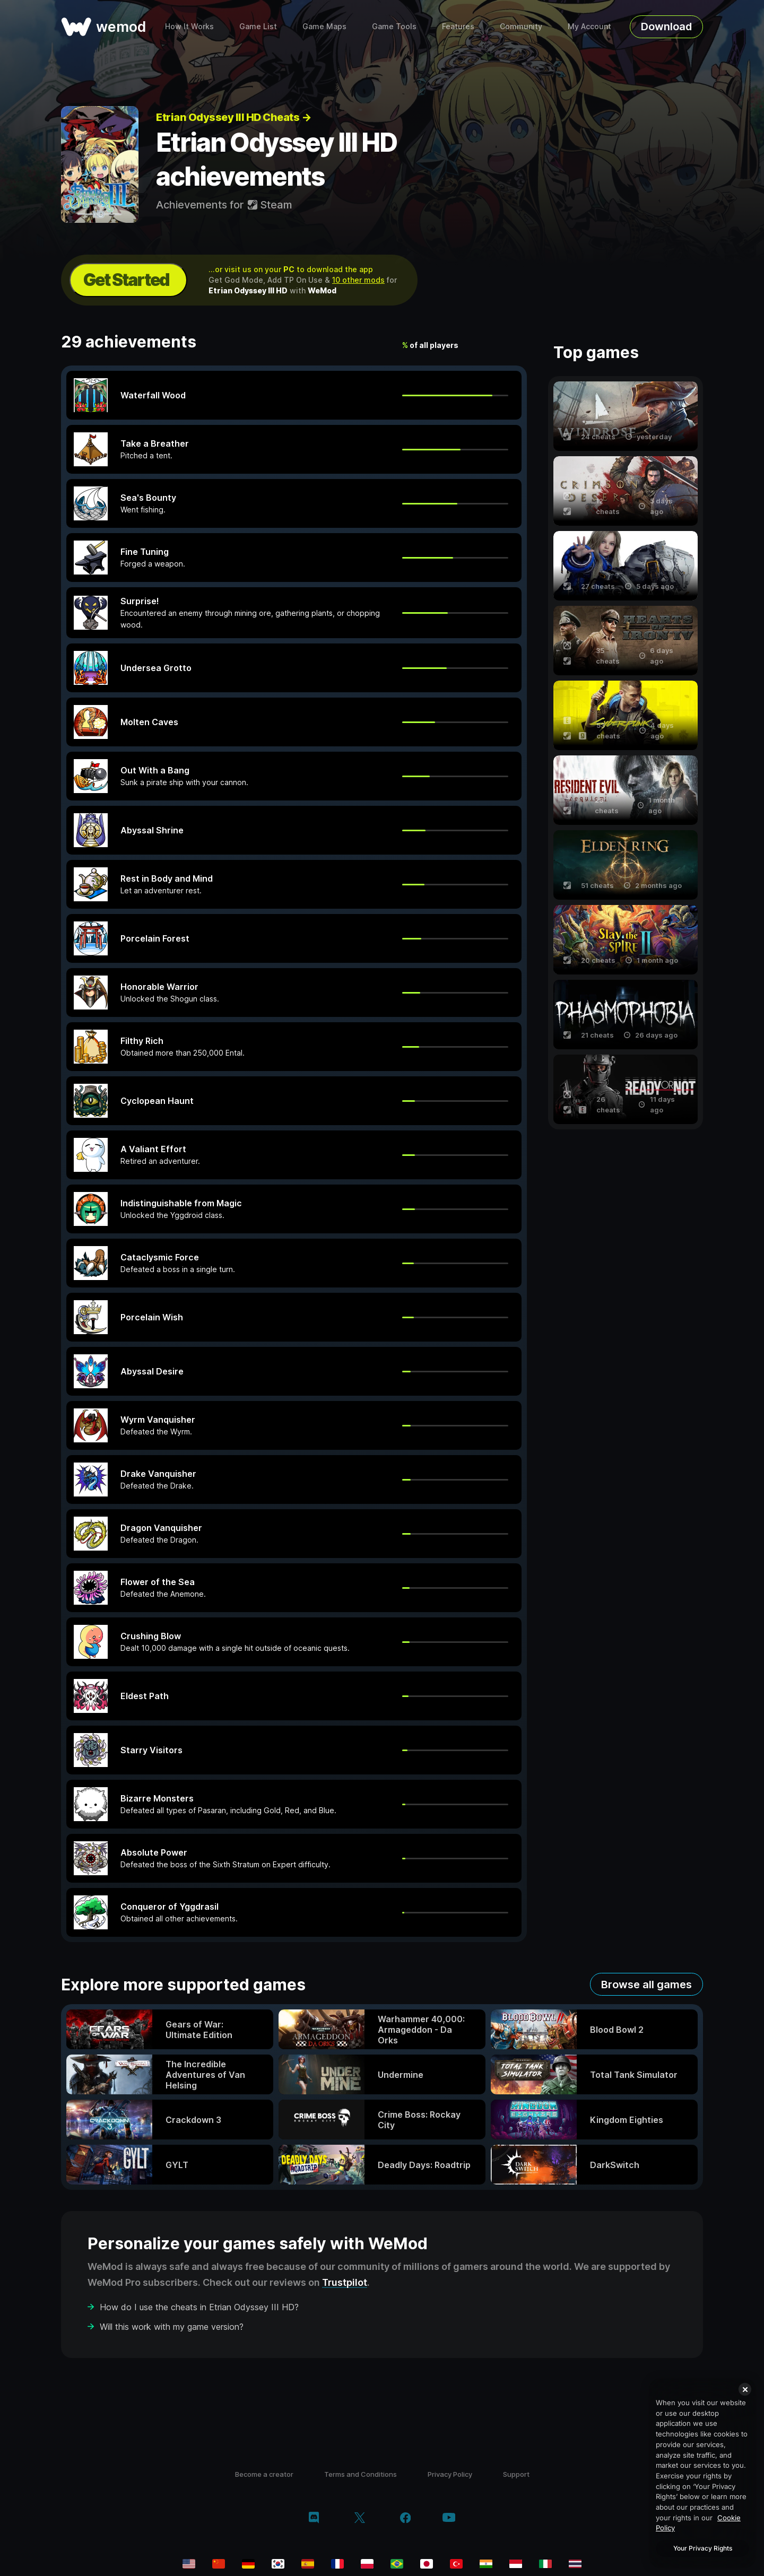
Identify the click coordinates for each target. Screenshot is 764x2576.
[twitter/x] (359, 2518)
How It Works (189, 26)
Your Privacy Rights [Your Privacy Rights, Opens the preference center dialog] (702, 2548)
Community (521, 26)
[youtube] (448, 2518)
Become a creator (264, 2474)
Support (516, 2474)
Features (458, 26)
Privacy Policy (450, 2474)
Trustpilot (344, 2282)
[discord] (314, 2519)
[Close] (745, 2389)
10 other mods (358, 279)
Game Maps (324, 26)
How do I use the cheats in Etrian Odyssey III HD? (199, 2307)
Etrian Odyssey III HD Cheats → (233, 117)
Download (666, 26)
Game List (258, 26)
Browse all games (646, 1984)
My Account (589, 26)
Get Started (126, 279)
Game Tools (394, 26)
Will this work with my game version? (172, 2326)
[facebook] (405, 2518)
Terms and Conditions (360, 2474)
